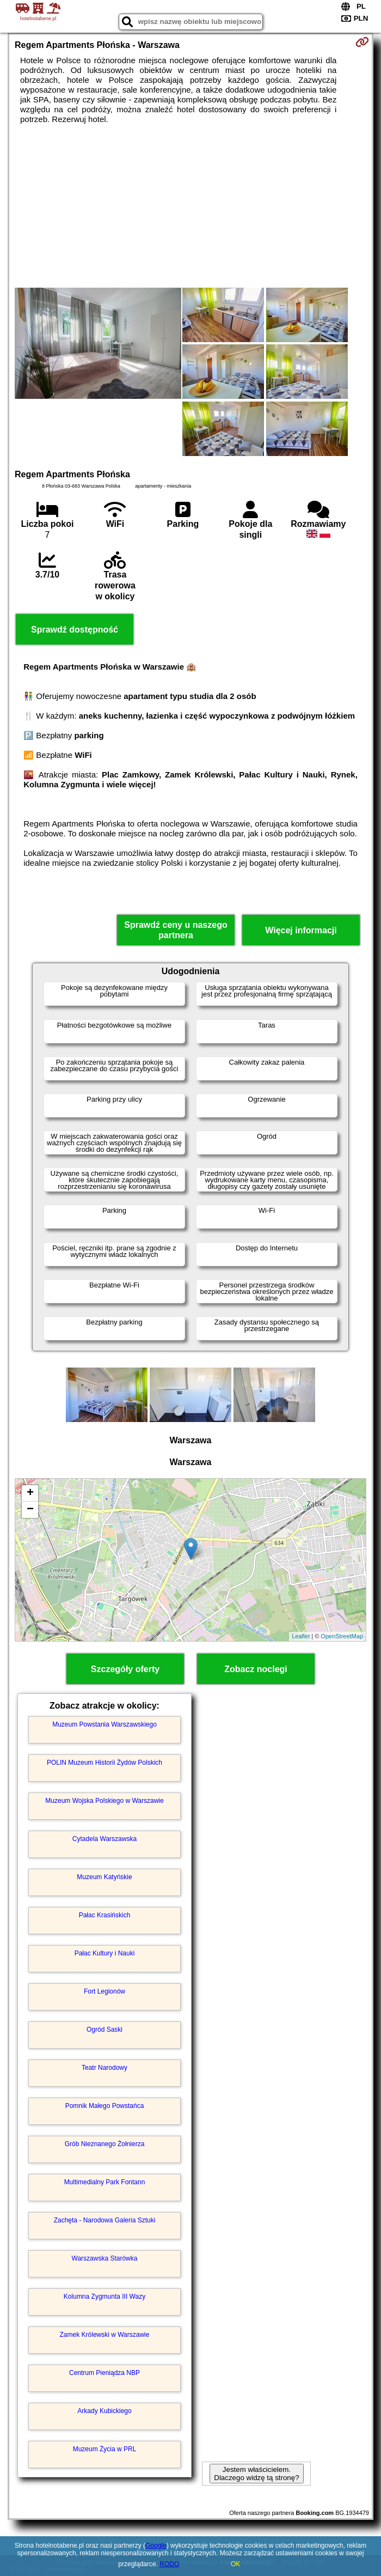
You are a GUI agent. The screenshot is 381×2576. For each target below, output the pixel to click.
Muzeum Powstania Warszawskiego (104, 1724)
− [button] (30, 1510)
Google (156, 2545)
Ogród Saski (104, 2029)
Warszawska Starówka (105, 2258)
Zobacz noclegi (255, 1669)
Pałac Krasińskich (105, 1915)
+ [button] (30, 1493)
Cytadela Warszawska (104, 1839)
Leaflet (301, 1636)
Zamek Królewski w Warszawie (105, 2334)
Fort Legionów (104, 1991)
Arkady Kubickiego (104, 2411)
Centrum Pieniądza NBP (104, 2373)
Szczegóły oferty (125, 1669)
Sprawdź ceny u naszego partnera (175, 930)
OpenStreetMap (342, 1636)
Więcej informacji (300, 930)
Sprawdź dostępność (74, 629)
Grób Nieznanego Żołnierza (105, 2144)
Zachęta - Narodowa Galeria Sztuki (105, 2220)
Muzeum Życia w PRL (105, 2449)
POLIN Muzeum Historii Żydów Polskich (104, 1762)
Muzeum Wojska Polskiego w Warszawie (104, 1801)
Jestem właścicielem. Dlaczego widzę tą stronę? (256, 2473)
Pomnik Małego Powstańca (104, 2106)
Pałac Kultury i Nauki (105, 1953)
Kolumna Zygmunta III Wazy (104, 2296)
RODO (169, 2564)
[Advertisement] (190, 206)
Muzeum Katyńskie (104, 1877)
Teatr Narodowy (104, 2067)
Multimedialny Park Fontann (104, 2182)
